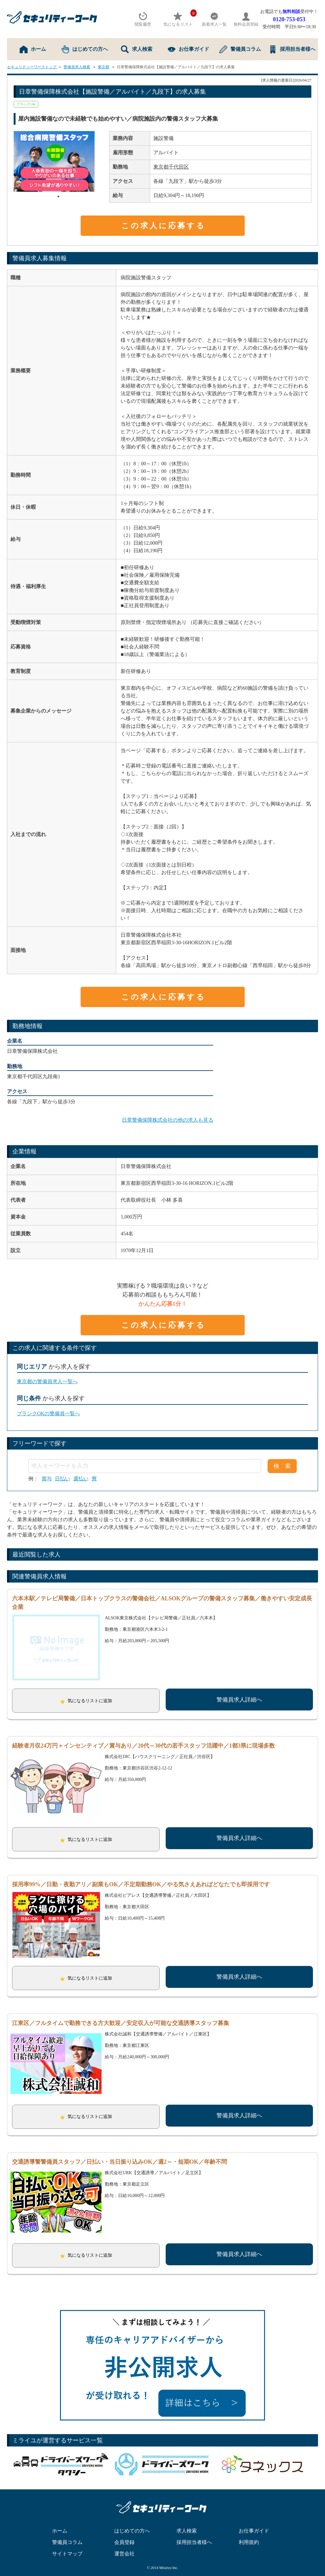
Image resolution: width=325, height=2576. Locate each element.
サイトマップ (67, 2544)
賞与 (47, 1478)
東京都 (103, 67)
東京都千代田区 (171, 166)
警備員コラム (240, 49)
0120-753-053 (289, 19)
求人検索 (136, 49)
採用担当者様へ (292, 49)
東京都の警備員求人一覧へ (47, 1381)
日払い (62, 1478)
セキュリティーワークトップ (32, 67)
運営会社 (124, 2544)
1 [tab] (58, 196)
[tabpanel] (58, 161)
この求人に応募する (163, 226)
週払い (81, 1478)
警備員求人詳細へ (239, 1699)
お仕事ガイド (188, 49)
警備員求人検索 (76, 67)
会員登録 (124, 2532)
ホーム (33, 49)
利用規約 (249, 2532)
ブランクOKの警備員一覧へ (48, 1413)
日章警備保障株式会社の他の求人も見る (167, 1120)
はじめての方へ (84, 49)
